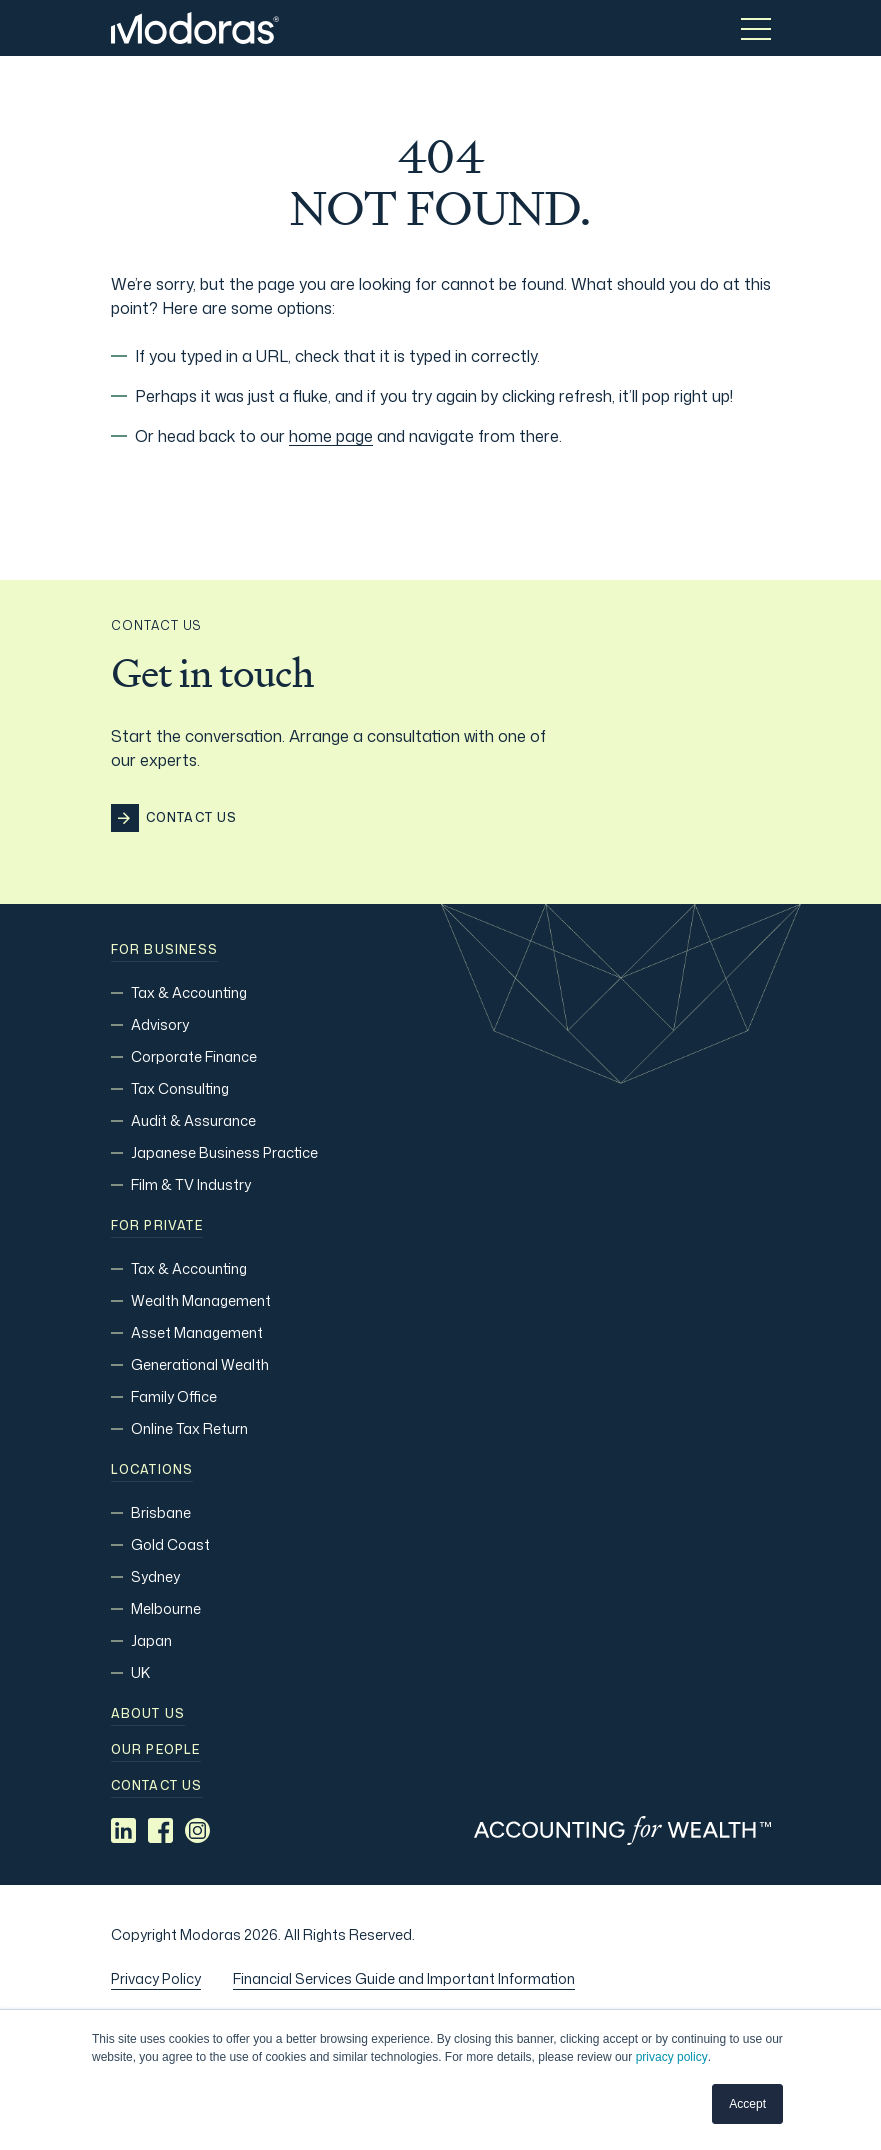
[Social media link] (123, 1830)
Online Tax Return (189, 1428)
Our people (156, 1750)
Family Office (174, 1396)
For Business (164, 950)
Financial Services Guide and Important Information (404, 1978)
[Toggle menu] (756, 28)
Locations (152, 1470)
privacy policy (672, 2057)
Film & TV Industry (191, 1184)
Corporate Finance (194, 1056)
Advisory (160, 1024)
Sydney (155, 1576)
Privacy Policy (156, 1978)
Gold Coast (170, 1544)
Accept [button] (747, 2104)
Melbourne (166, 1608)
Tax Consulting (180, 1088)
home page (331, 436)
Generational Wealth (200, 1364)
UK (140, 1672)
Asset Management (197, 1332)
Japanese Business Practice (224, 1152)
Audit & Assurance (193, 1120)
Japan (151, 1640)
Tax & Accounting (189, 992)
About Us (148, 1714)
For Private (157, 1226)
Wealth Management (201, 1300)
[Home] (195, 28)
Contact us (157, 1786)
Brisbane (161, 1512)
